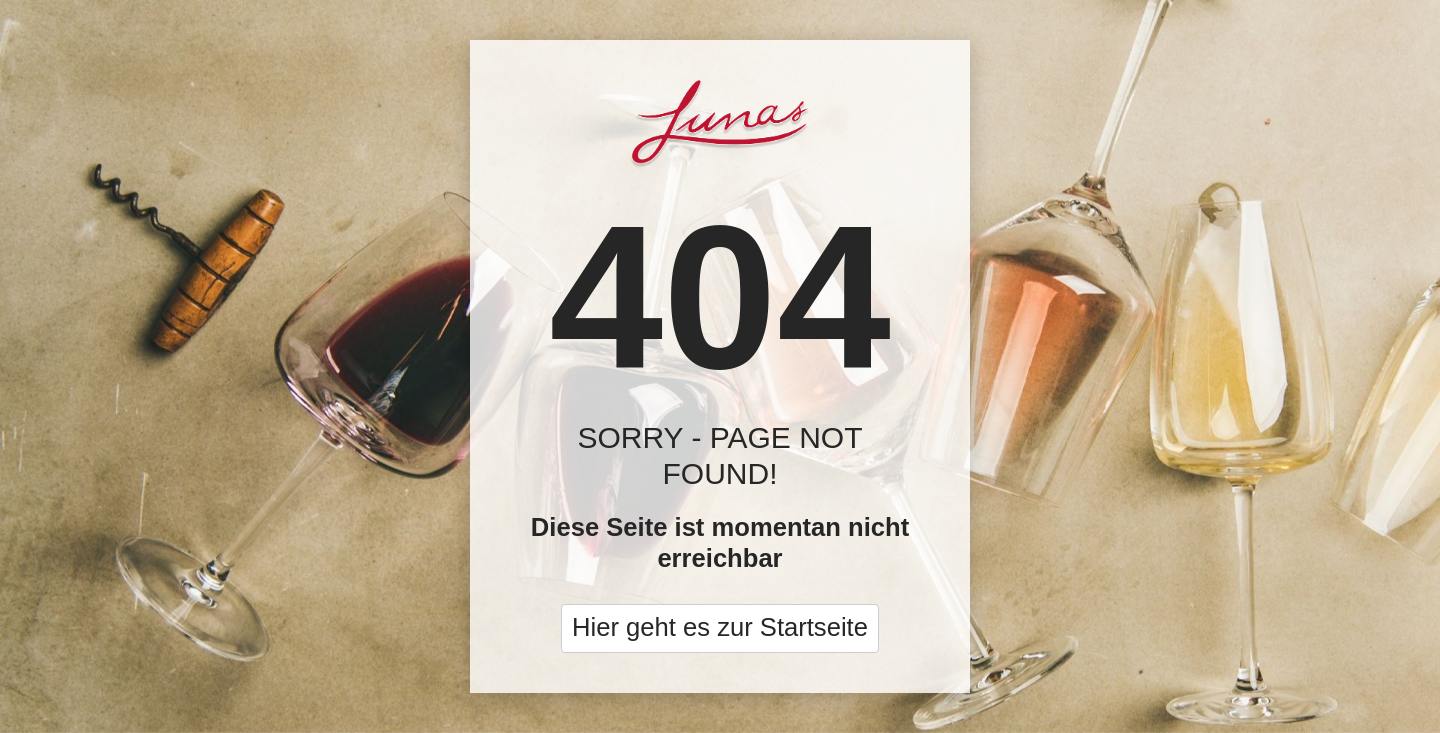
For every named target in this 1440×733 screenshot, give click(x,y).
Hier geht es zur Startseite (720, 627)
